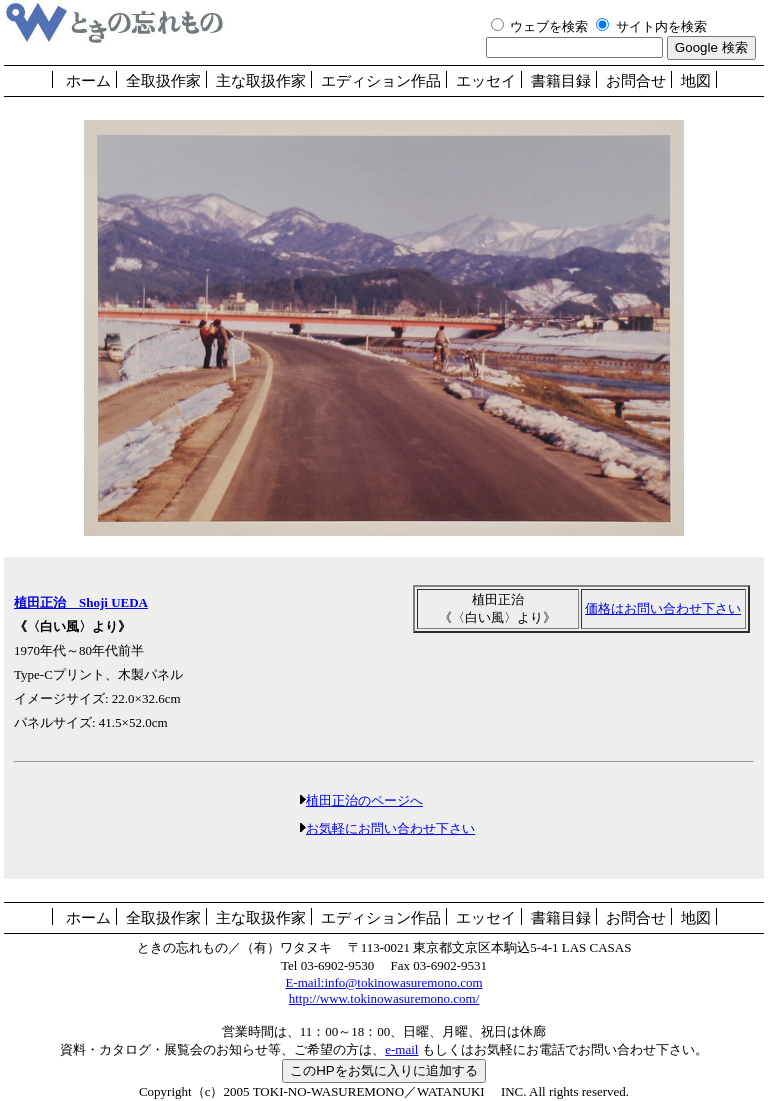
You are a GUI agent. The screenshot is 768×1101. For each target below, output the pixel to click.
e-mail (401, 1049)
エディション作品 (381, 81)
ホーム (88, 81)
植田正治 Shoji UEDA (81, 602)
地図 (696, 81)
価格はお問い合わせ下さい (663, 608)
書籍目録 (561, 81)
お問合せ (636, 81)
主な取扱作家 (261, 81)
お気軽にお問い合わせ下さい (390, 828)
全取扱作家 (163, 81)
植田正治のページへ (364, 800)
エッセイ (486, 81)
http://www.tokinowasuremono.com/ (384, 998)
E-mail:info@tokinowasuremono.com (383, 982)
